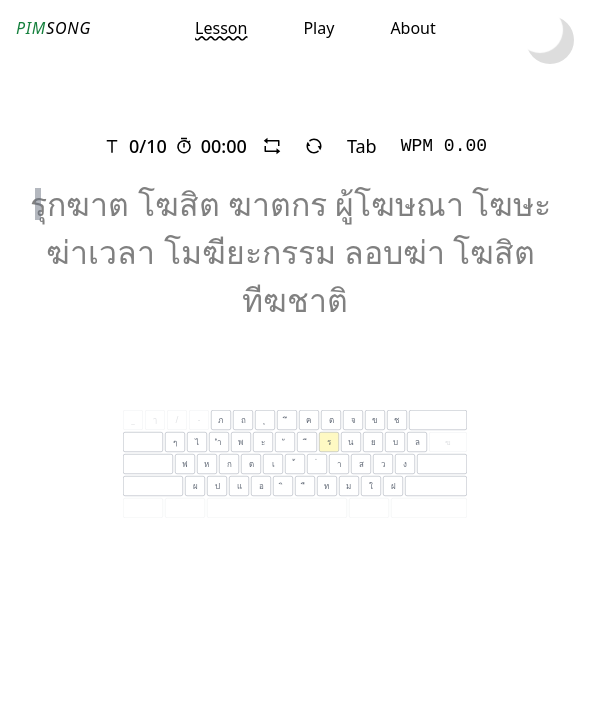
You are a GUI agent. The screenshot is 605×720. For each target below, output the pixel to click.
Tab (362, 146)
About (412, 28)
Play (318, 28)
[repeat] (272, 146)
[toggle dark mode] (550, 40)
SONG (53, 28)
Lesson (221, 28)
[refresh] (314, 146)
